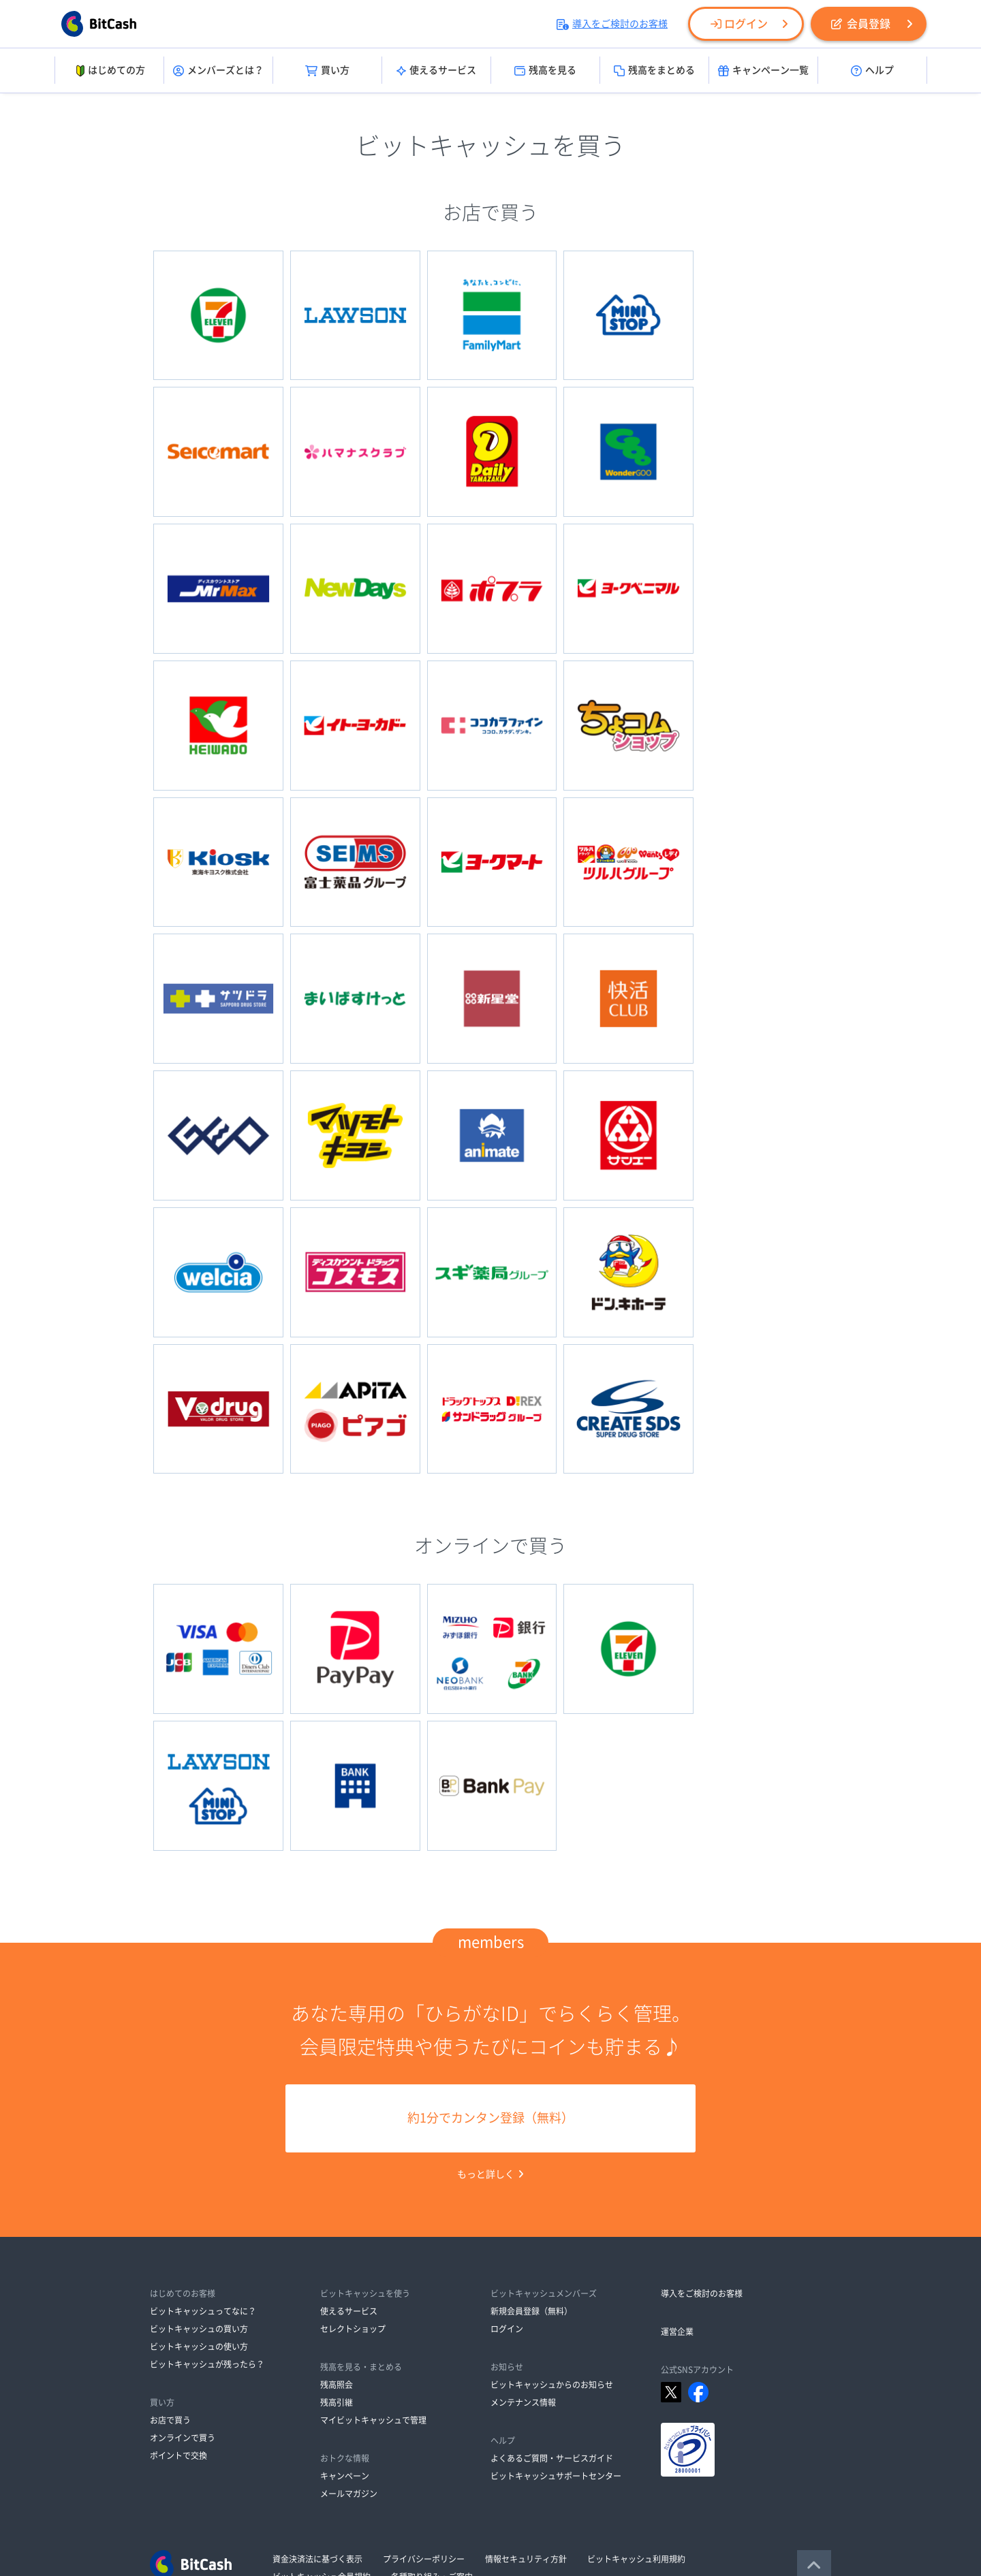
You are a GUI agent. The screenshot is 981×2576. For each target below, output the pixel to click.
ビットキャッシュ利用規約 (636, 2417)
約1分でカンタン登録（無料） (490, 1977)
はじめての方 (109, 71)
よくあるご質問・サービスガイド (551, 2316)
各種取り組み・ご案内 (432, 2435)
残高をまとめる (654, 70)
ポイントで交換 (178, 2314)
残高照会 (336, 2243)
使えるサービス (436, 70)
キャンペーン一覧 (763, 70)
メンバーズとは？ (218, 70)
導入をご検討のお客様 (612, 24)
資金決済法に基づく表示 (317, 2417)
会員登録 (860, 23)
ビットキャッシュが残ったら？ (207, 2223)
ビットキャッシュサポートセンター (555, 2334)
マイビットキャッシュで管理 (373, 2278)
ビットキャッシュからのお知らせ (551, 2243)
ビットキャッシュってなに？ (203, 2169)
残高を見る (545, 70)
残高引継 (336, 2261)
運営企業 (677, 2190)
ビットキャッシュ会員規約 (321, 2435)
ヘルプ (872, 70)
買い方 (327, 70)
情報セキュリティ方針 (526, 2417)
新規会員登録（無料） (531, 2169)
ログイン (739, 23)
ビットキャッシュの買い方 (199, 2187)
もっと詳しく (490, 2032)
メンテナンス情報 (523, 2261)
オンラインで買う (182, 2296)
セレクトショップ (353, 2187)
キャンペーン (344, 2334)
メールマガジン (348, 2352)
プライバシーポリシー (424, 2417)
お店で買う (170, 2278)
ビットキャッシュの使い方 (199, 2205)
